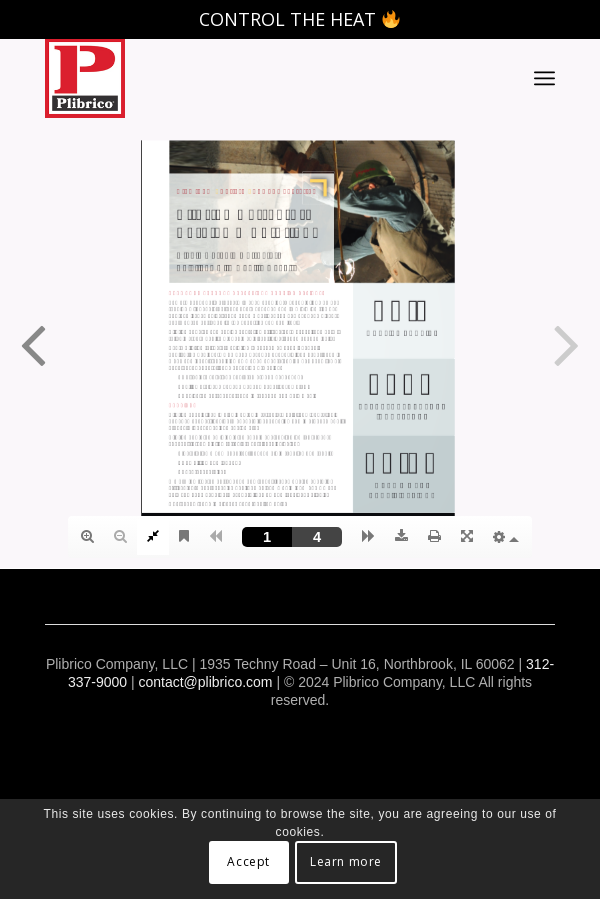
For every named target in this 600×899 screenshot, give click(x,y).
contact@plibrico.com (205, 682)
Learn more (346, 861)
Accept (248, 861)
